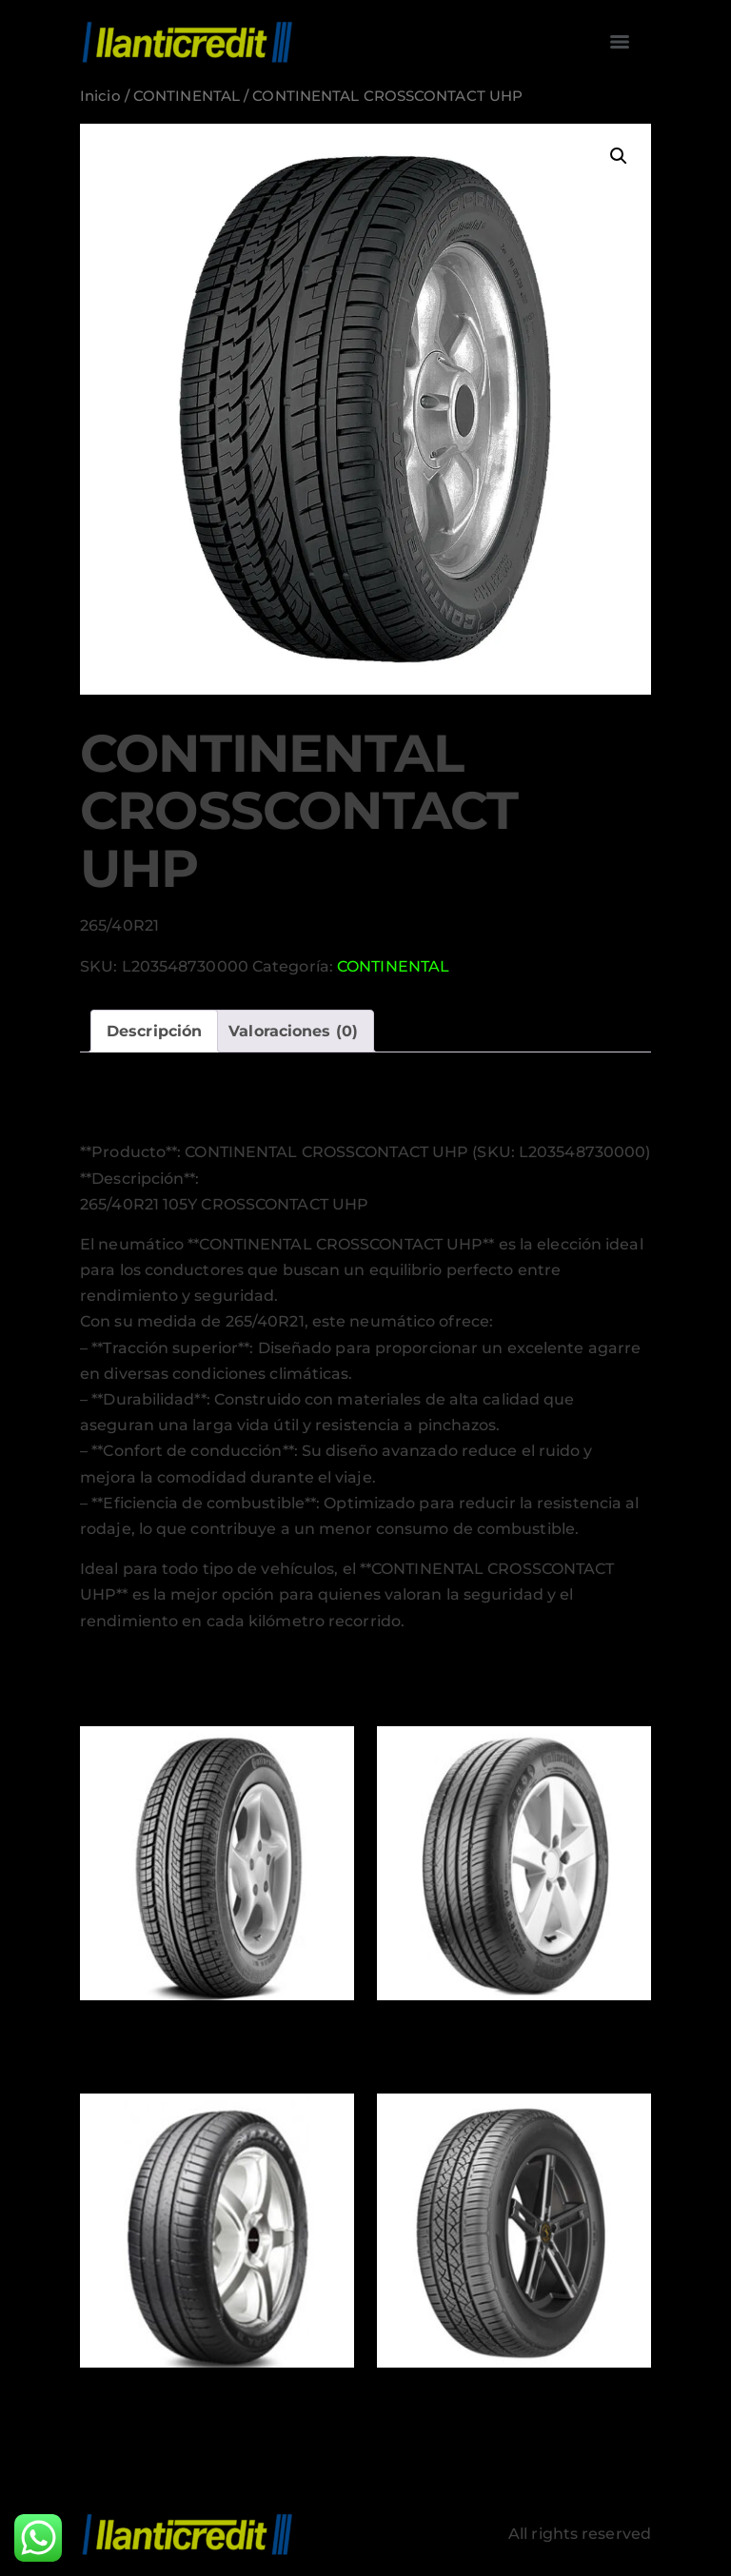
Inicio (100, 96)
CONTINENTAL (186, 96)
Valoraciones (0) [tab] (293, 1031)
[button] (619, 156)
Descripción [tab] (154, 1031)
